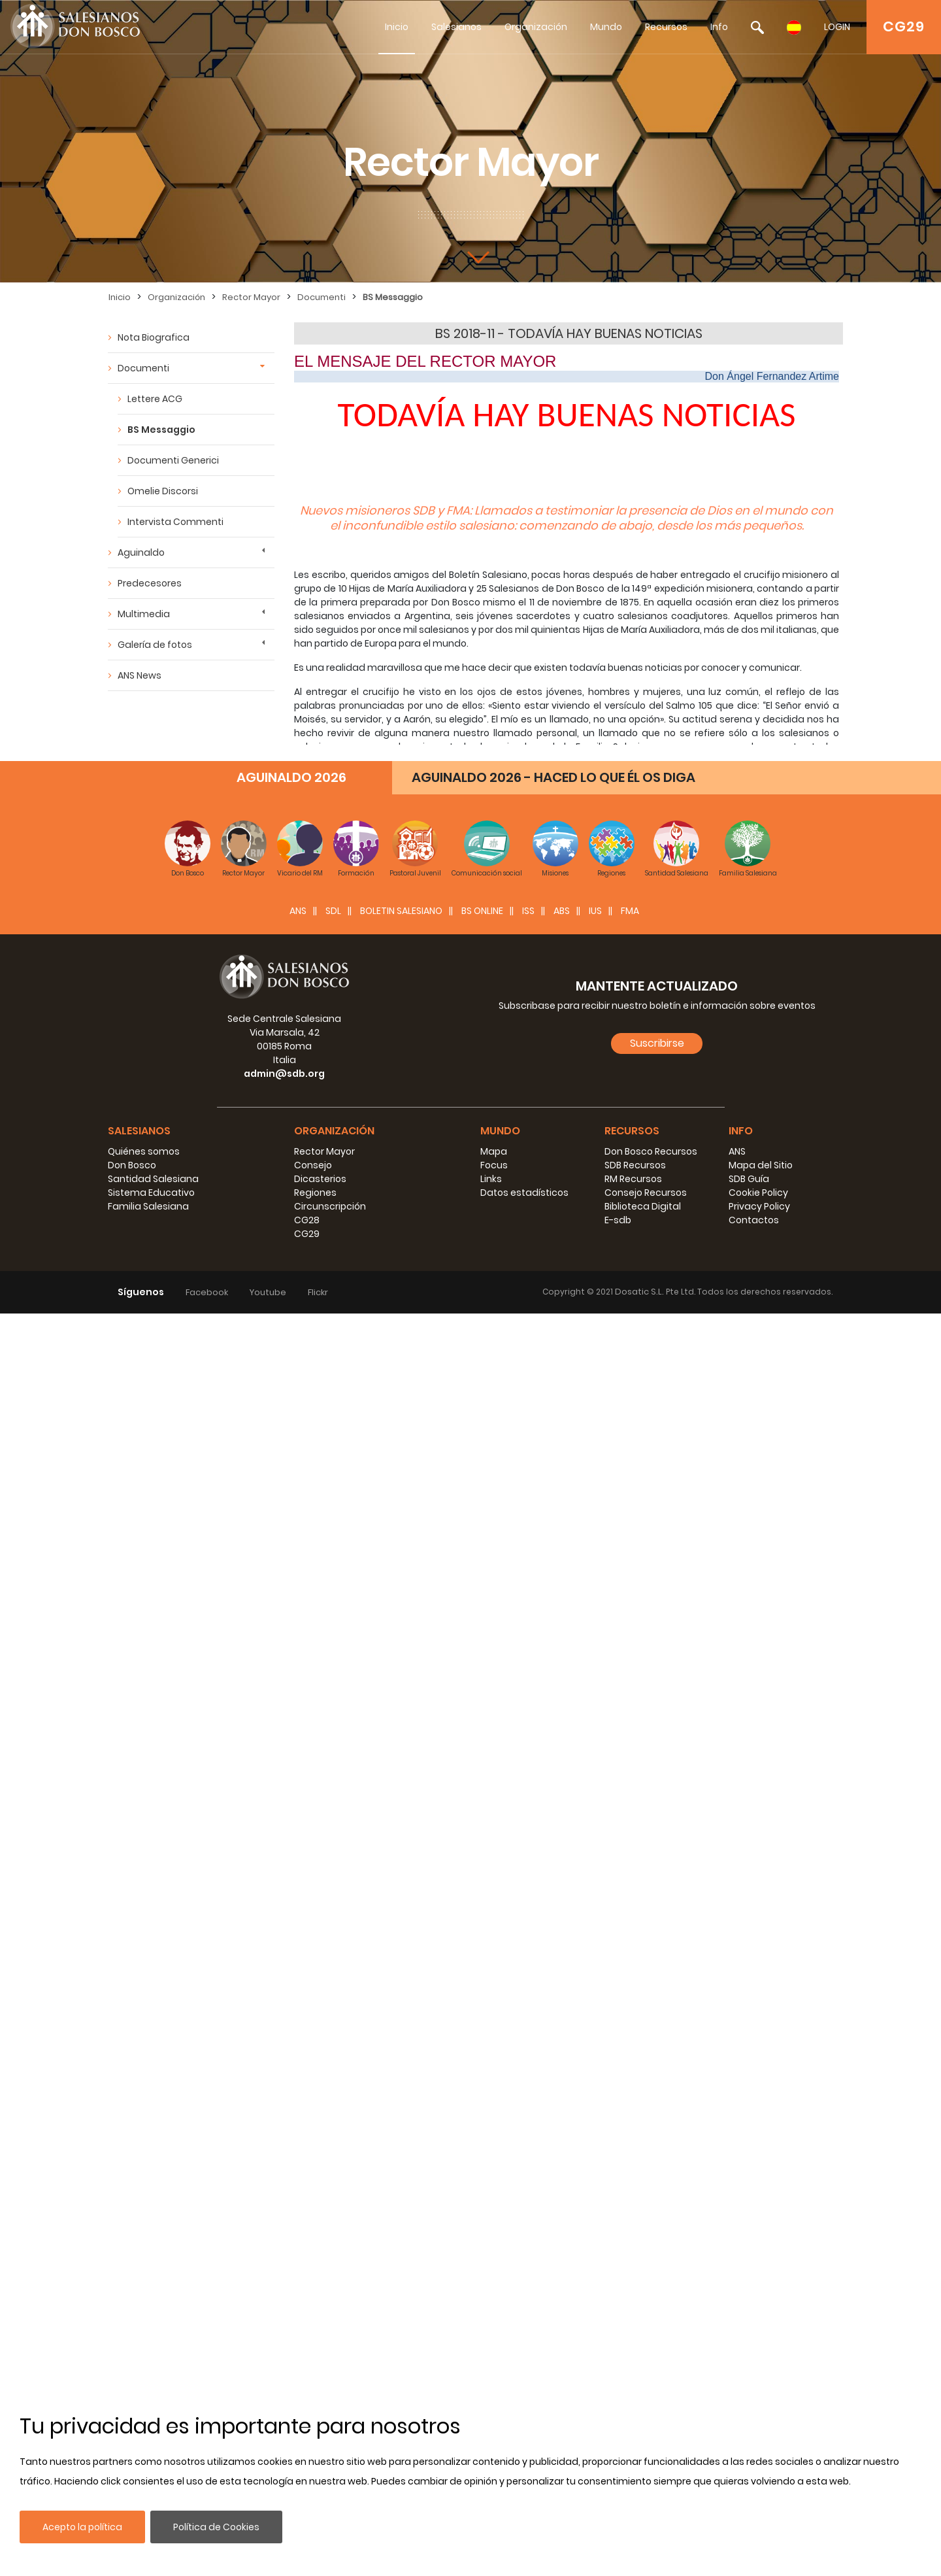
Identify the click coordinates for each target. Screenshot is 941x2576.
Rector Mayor (251, 297)
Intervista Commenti (175, 521)
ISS (528, 2173)
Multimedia (144, 613)
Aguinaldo (141, 552)
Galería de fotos (155, 644)
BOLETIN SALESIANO (401, 2173)
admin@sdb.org (284, 2336)
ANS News (139, 675)
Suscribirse (657, 2305)
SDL (333, 2173)
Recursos (666, 26)
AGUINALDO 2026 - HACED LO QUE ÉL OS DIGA (553, 2040)
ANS (297, 2173)
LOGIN (837, 26)
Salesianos (456, 26)
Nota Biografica (154, 337)
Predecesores (150, 583)
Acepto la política (82, 2527)
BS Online (482, 2173)
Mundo (606, 26)
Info (719, 26)
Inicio (396, 26)
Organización (535, 26)
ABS (561, 2173)
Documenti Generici (173, 460)
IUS (595, 2173)
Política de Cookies (216, 2527)
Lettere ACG (154, 398)
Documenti (321, 297)
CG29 (904, 26)
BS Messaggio (393, 297)
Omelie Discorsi (162, 491)
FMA (630, 2173)
